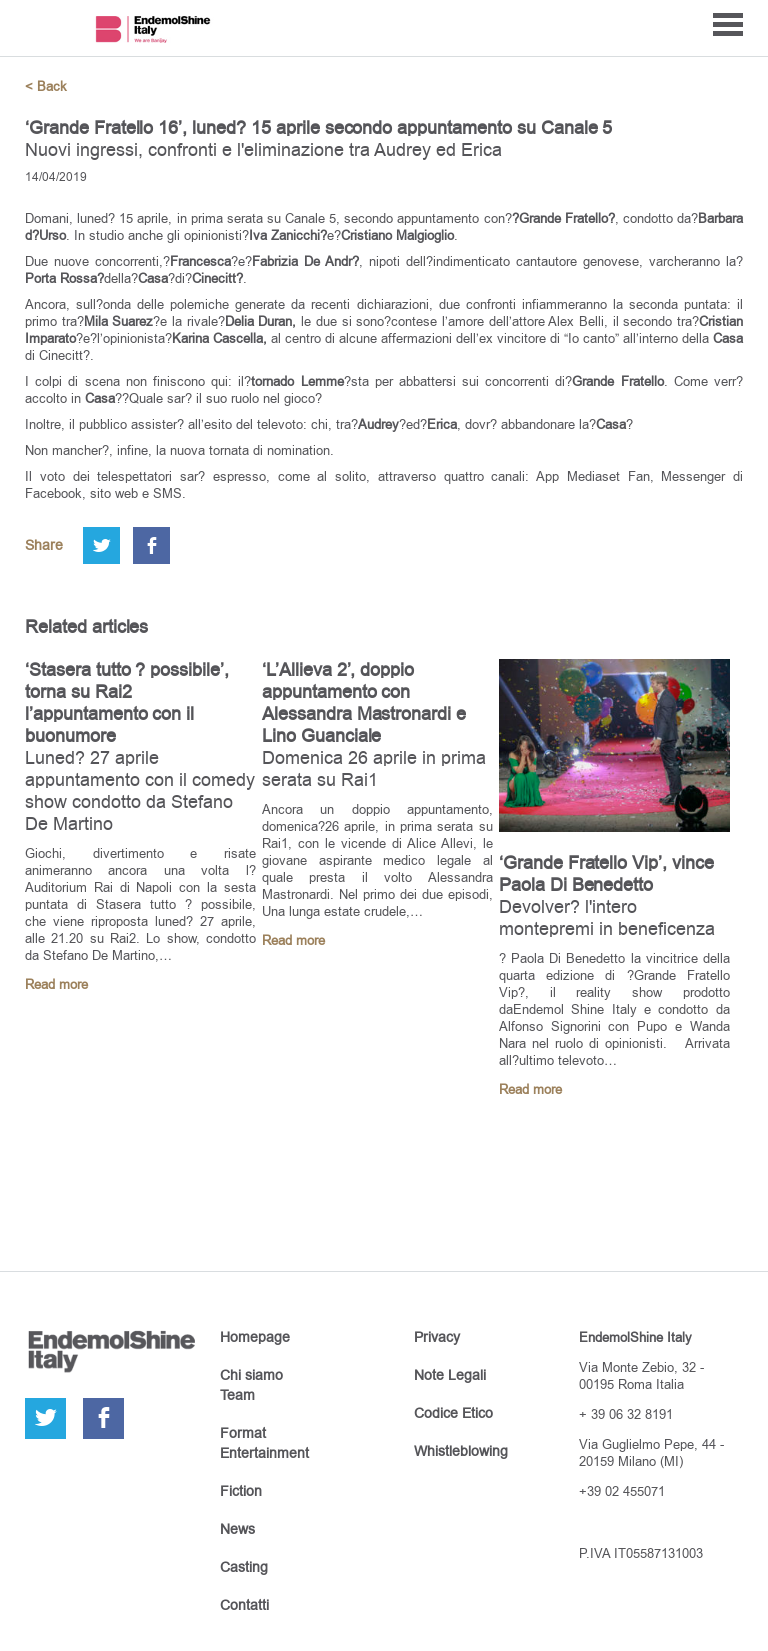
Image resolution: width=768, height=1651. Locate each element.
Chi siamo (251, 1375)
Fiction (241, 1491)
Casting (244, 1567)
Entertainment (264, 1453)
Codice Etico (453, 1413)
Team (237, 1395)
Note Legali (450, 1375)
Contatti (244, 1605)
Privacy (437, 1337)
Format (243, 1433)
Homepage (255, 1337)
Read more (56, 984)
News (237, 1529)
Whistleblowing (461, 1451)
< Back (46, 86)
